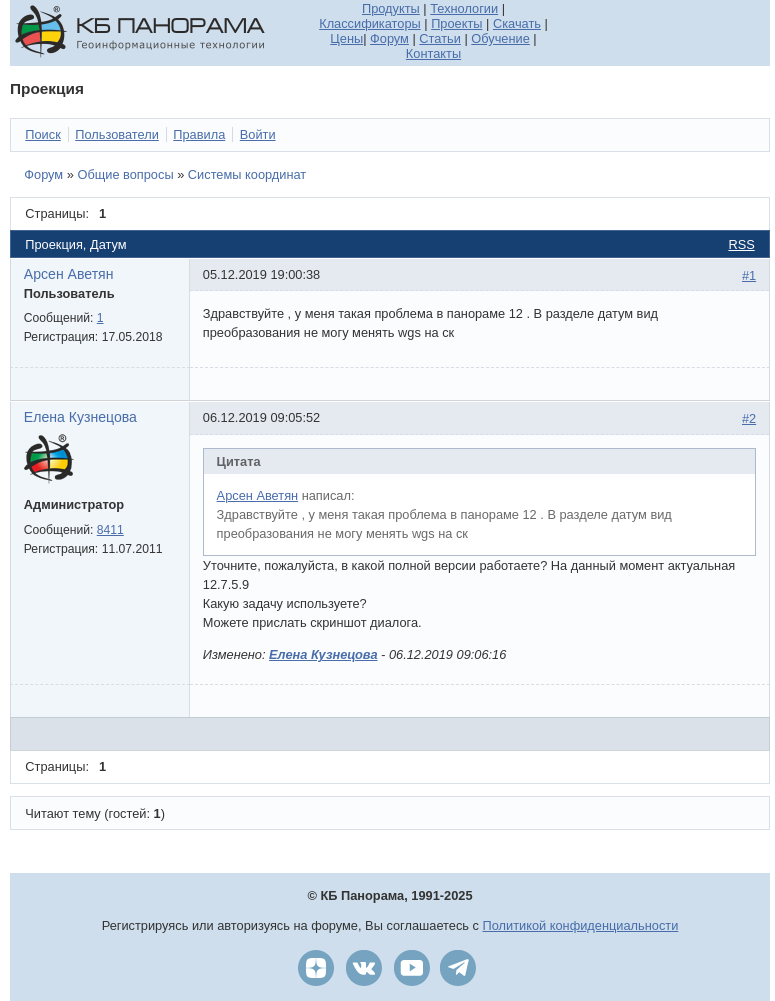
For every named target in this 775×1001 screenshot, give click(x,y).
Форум (389, 38)
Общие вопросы (125, 174)
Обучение (500, 38)
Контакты (433, 53)
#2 (749, 418)
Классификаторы (370, 23)
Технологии (464, 8)
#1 (749, 275)
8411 (110, 530)
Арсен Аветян (69, 274)
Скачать (517, 23)
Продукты (391, 8)
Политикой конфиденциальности (581, 925)
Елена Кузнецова (80, 417)
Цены (346, 38)
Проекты (456, 23)
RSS (741, 244)
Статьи (439, 38)
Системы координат (247, 174)
